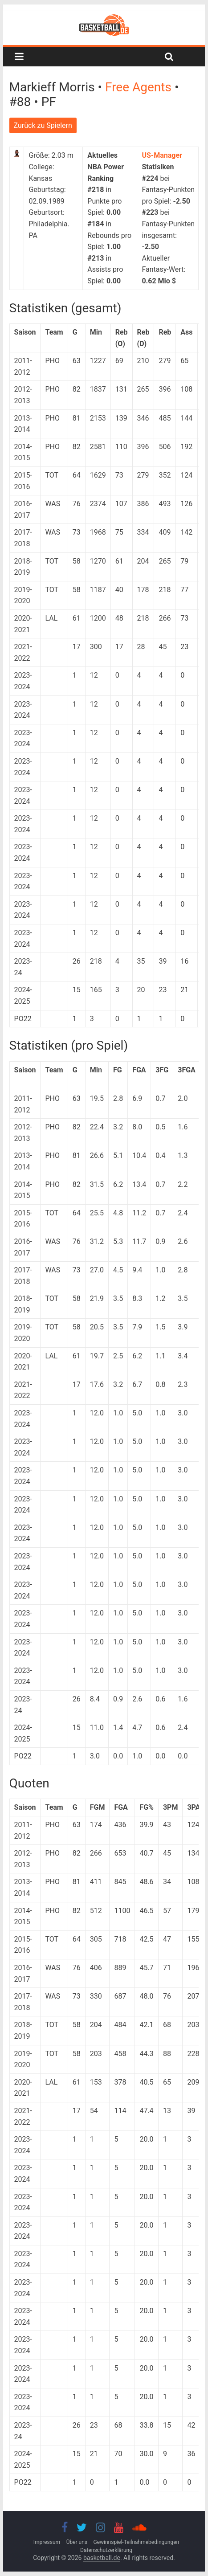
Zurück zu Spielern (43, 125)
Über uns (76, 2542)
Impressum (46, 2542)
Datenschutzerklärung (106, 2550)
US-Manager (162, 155)
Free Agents (140, 87)
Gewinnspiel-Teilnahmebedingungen (136, 2542)
